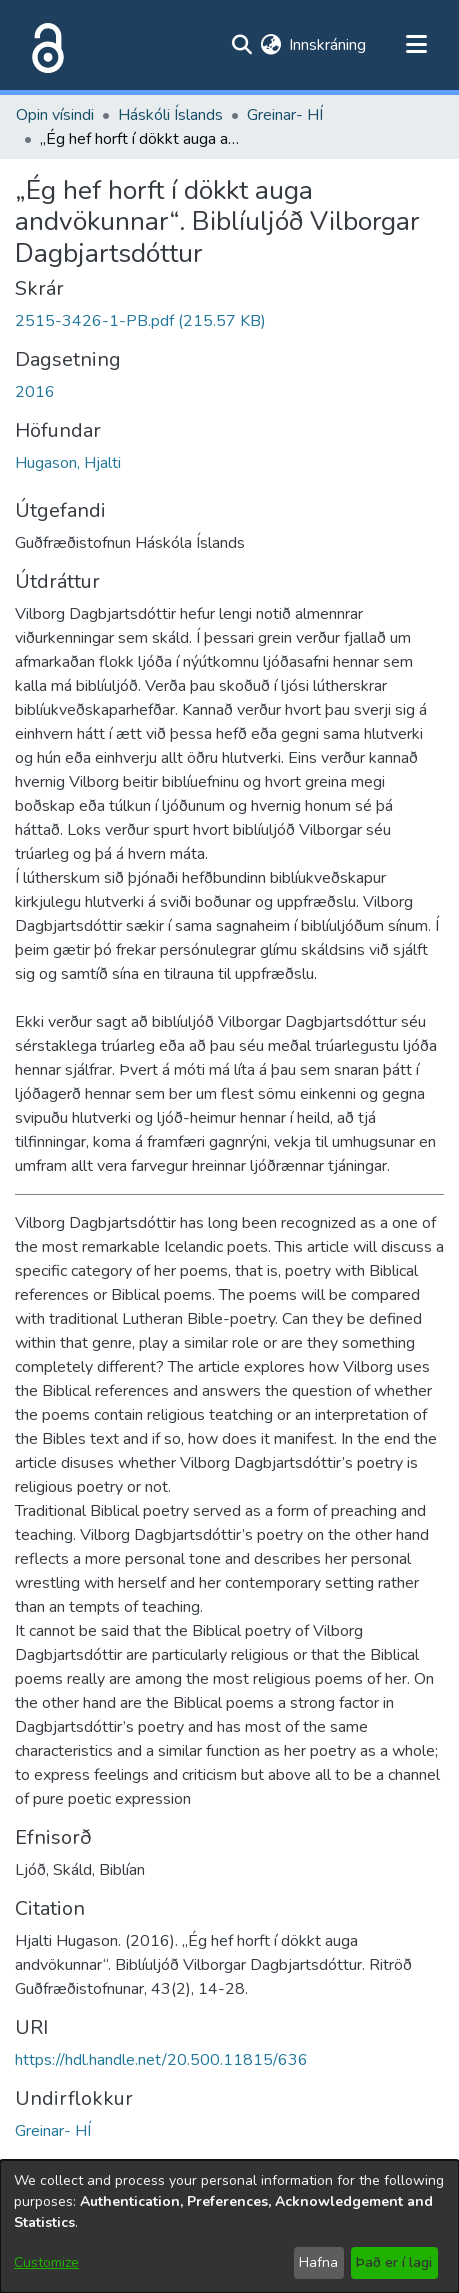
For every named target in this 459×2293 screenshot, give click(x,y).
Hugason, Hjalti (68, 463)
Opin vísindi (55, 115)
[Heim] (44, 45)
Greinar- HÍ (285, 115)
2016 (35, 392)
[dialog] (229, 2226)
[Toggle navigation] (416, 45)
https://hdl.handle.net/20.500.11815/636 (161, 2060)
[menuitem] (270, 45)
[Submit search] (241, 45)
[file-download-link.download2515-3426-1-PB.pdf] (140, 321)
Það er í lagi (394, 2262)
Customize (46, 2262)
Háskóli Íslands (170, 115)
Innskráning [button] (328, 45)
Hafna (318, 2262)
